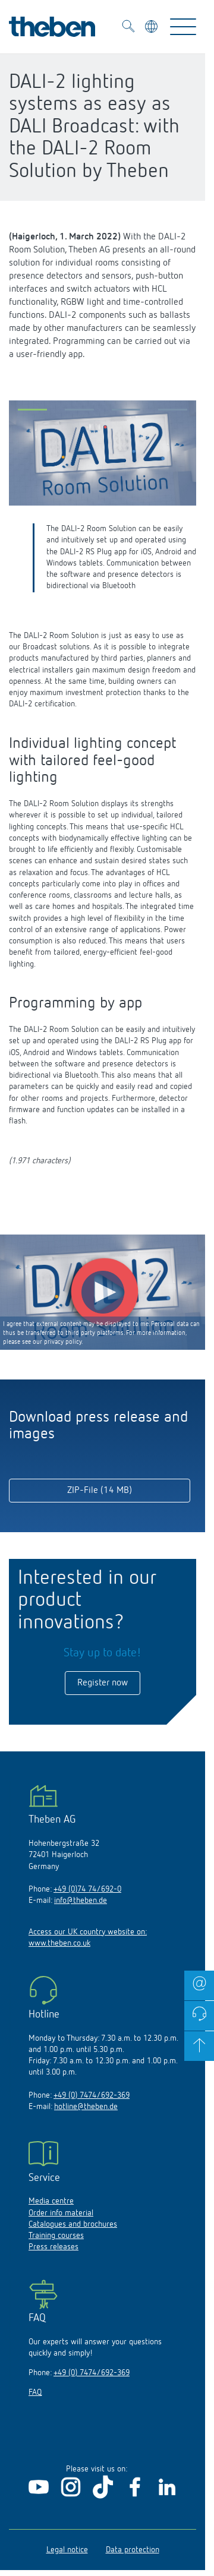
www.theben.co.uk (59, 1943)
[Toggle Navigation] (183, 27)
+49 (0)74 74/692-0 (87, 1889)
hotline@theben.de (86, 2107)
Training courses (56, 2235)
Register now (102, 1683)
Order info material (61, 2213)
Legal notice (67, 2550)
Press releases (53, 2247)
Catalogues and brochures (73, 2224)
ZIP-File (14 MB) (99, 1490)
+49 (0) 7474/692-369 (92, 2095)
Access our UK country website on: (88, 1932)
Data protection (132, 2550)
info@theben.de (80, 1900)
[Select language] (152, 28)
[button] (32, 412)
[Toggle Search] (128, 28)
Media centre (51, 2201)
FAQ (35, 2392)
